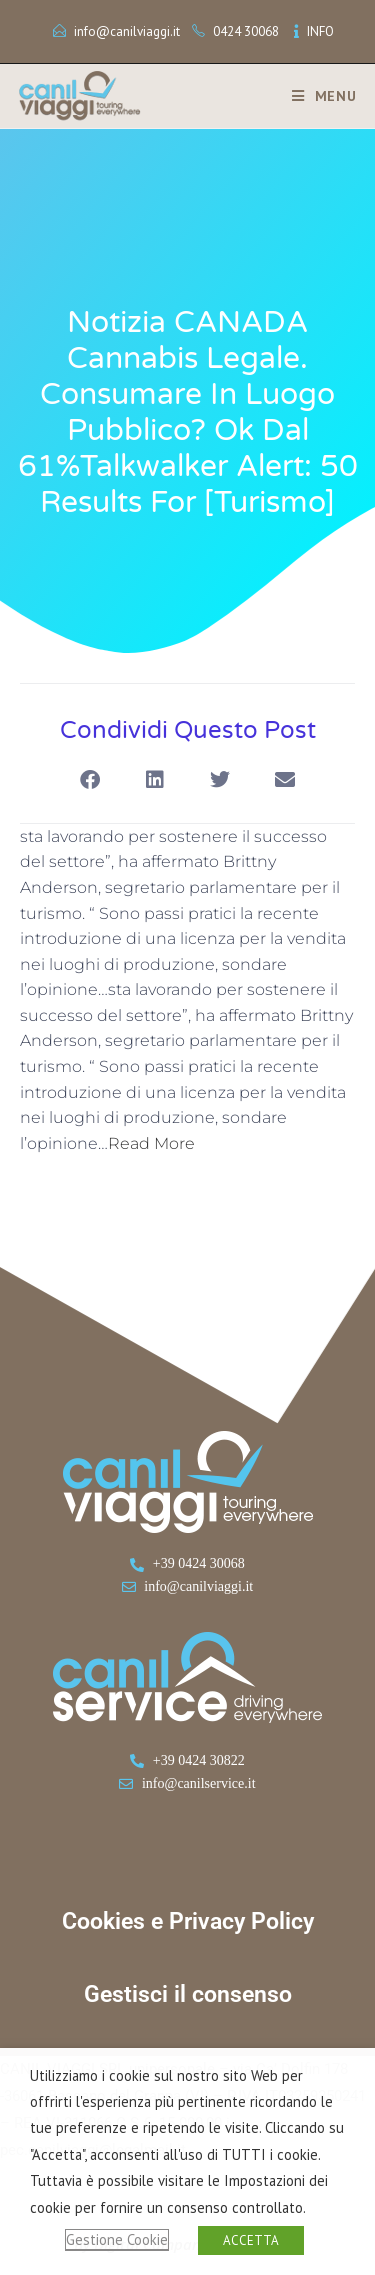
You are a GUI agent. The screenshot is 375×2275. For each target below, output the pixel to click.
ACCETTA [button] (251, 2240)
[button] (90, 780)
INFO (320, 31)
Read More (151, 1143)
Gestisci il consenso (188, 1994)
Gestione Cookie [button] (117, 2239)
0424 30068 (246, 31)
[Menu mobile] (317, 96)
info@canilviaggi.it (127, 31)
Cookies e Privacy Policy (188, 1921)
